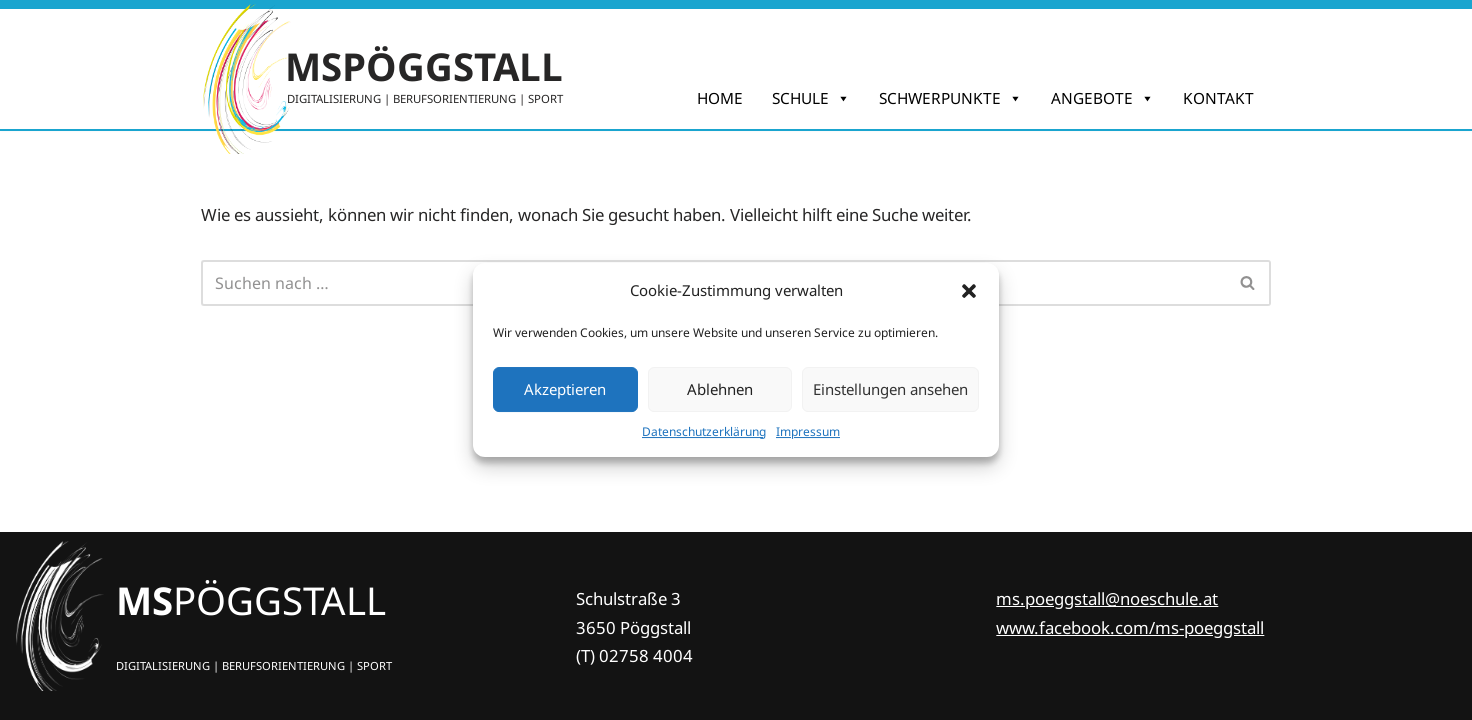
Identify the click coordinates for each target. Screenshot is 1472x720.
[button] (969, 291)
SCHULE (811, 98)
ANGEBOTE (1102, 98)
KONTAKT (1218, 98)
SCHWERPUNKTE (950, 98)
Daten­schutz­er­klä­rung (704, 431)
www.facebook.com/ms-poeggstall (1130, 627)
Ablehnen (720, 389)
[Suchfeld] (1248, 283)
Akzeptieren (565, 389)
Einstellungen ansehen (890, 389)
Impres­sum (808, 431)
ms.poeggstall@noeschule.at (1107, 598)
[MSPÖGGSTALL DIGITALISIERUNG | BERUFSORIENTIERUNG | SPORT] (382, 69)
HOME (720, 98)
